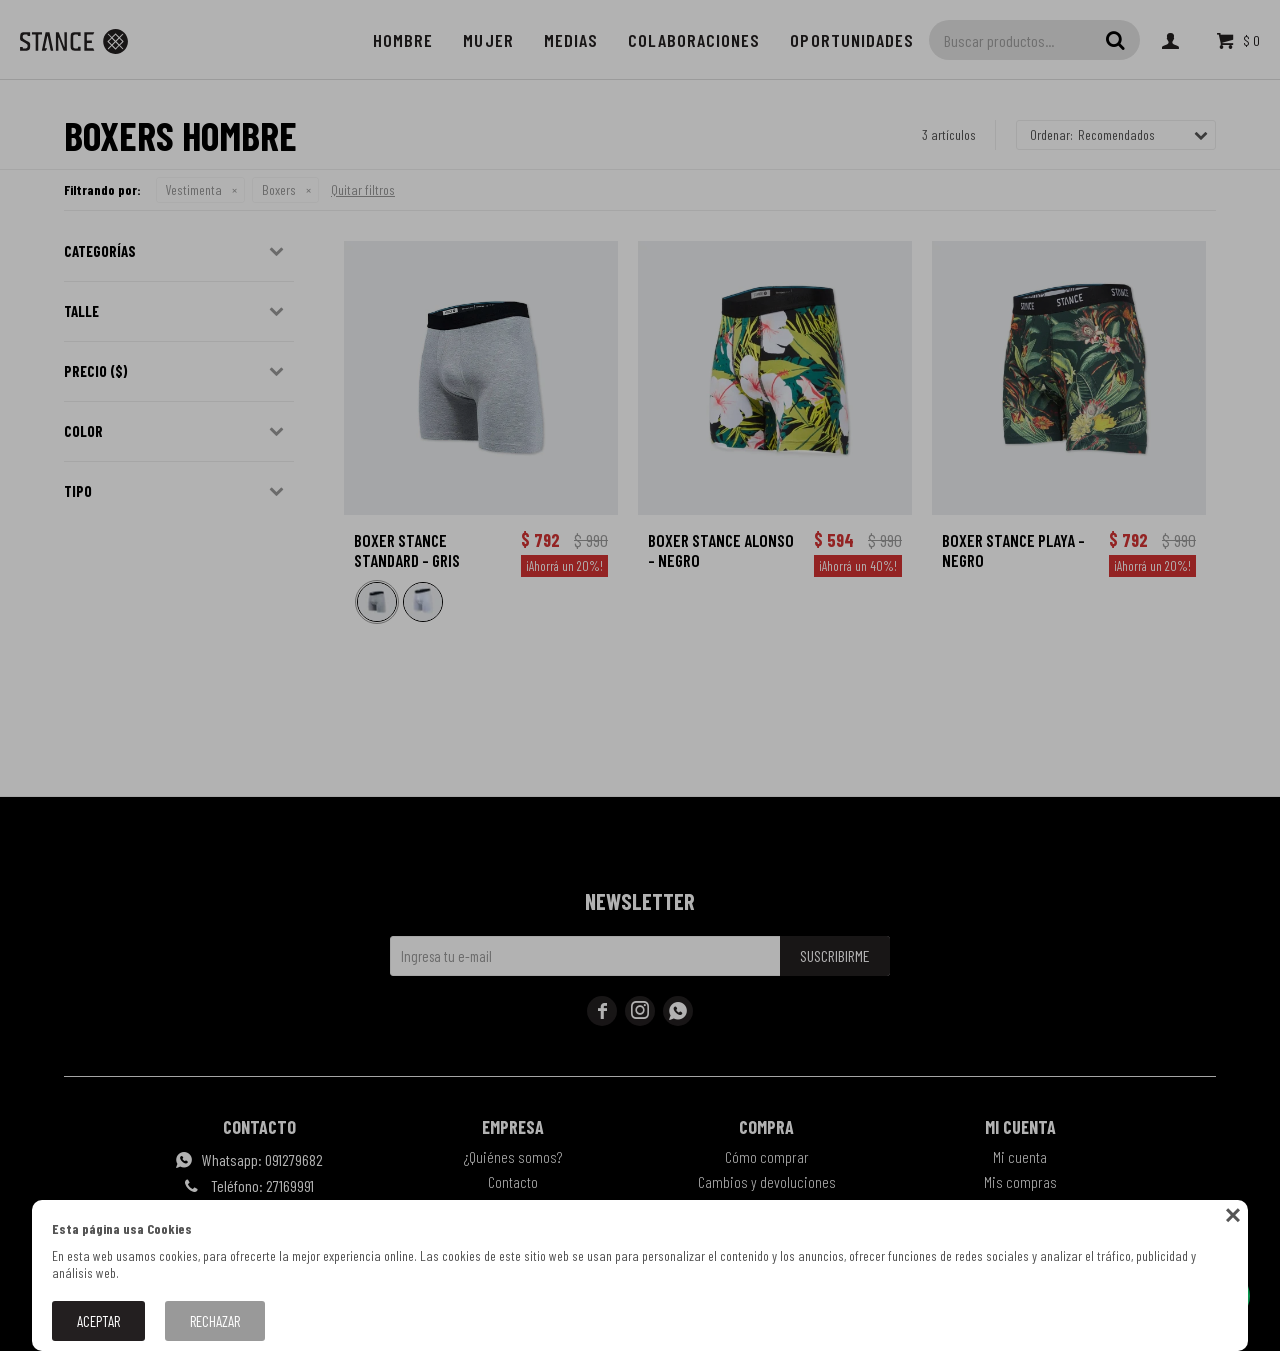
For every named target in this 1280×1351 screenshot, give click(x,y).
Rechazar (215, 1321)
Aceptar (98, 1321)
